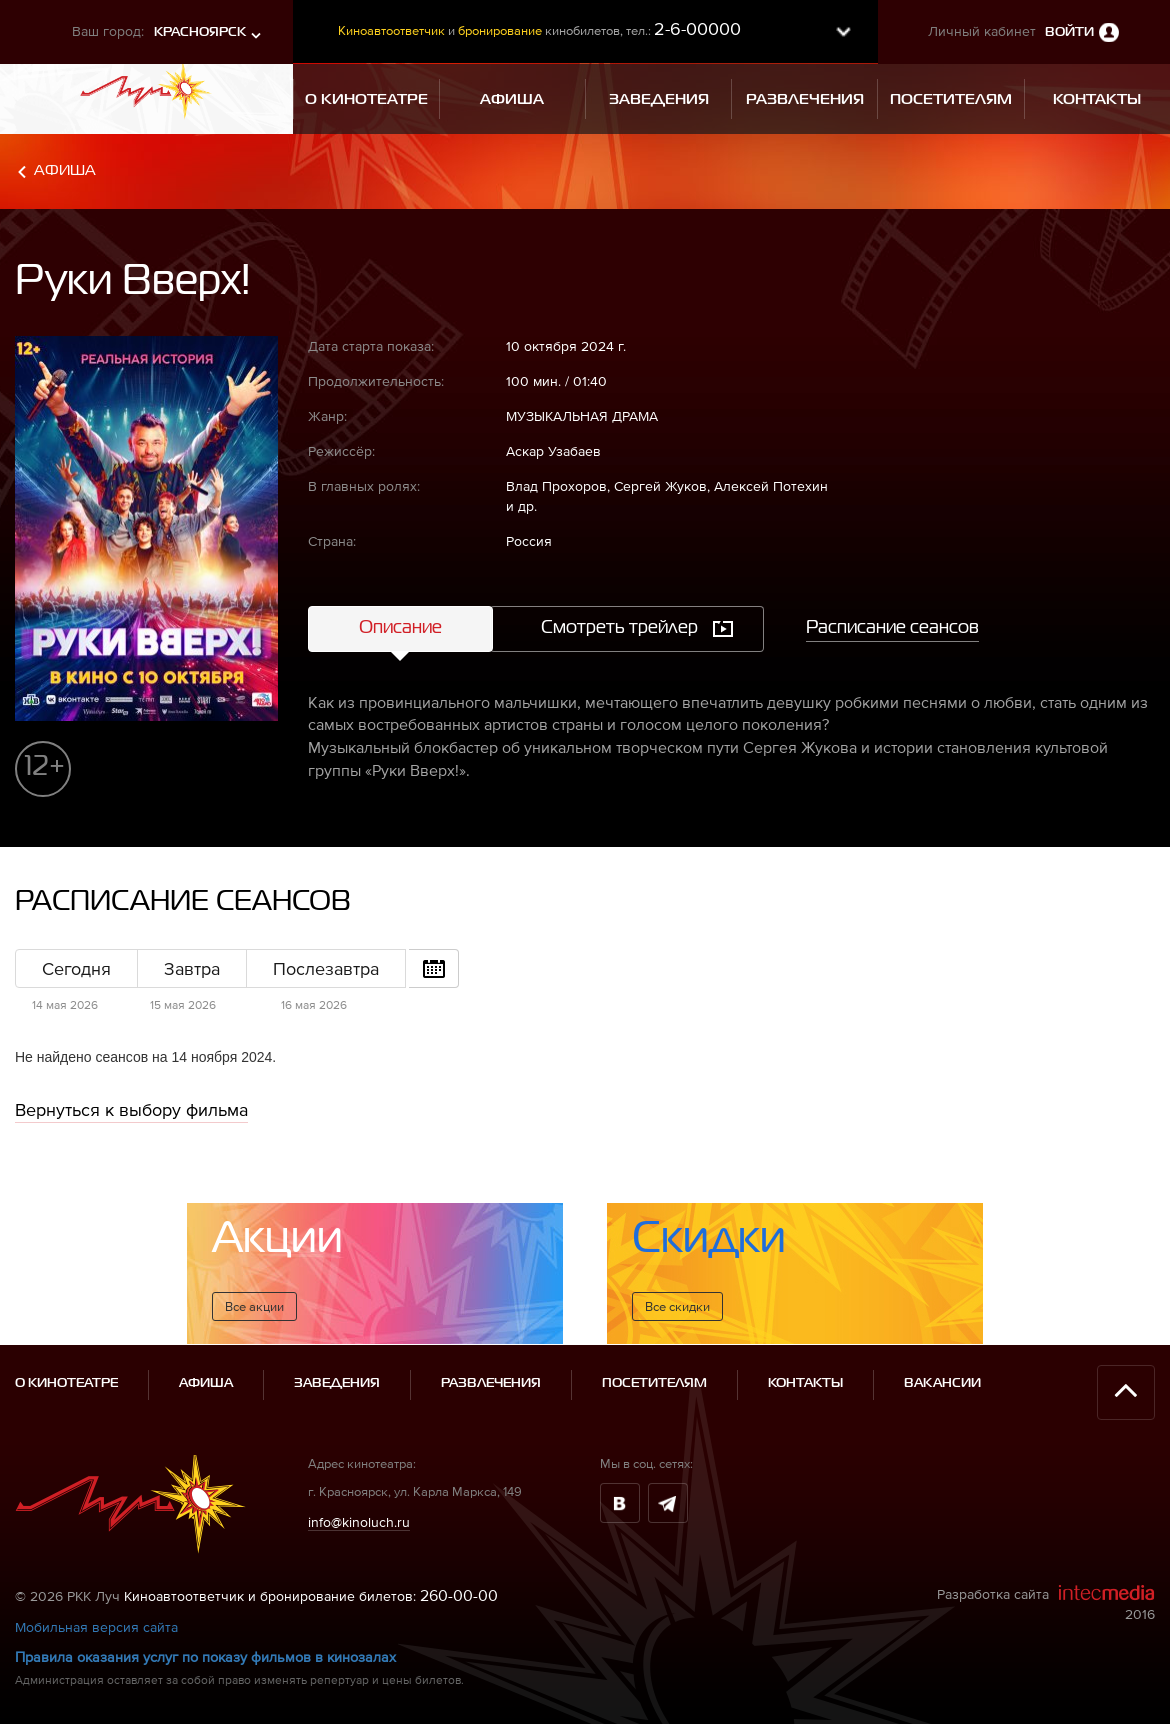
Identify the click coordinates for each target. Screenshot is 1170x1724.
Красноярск (200, 32)
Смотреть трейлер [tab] (619, 628)
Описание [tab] (400, 628)
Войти (1069, 32)
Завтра (192, 968)
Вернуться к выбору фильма (131, 1109)
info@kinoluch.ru (359, 1522)
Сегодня (76, 968)
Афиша (65, 170)
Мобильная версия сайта (96, 1627)
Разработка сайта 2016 (1046, 1603)
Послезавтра (326, 968)
